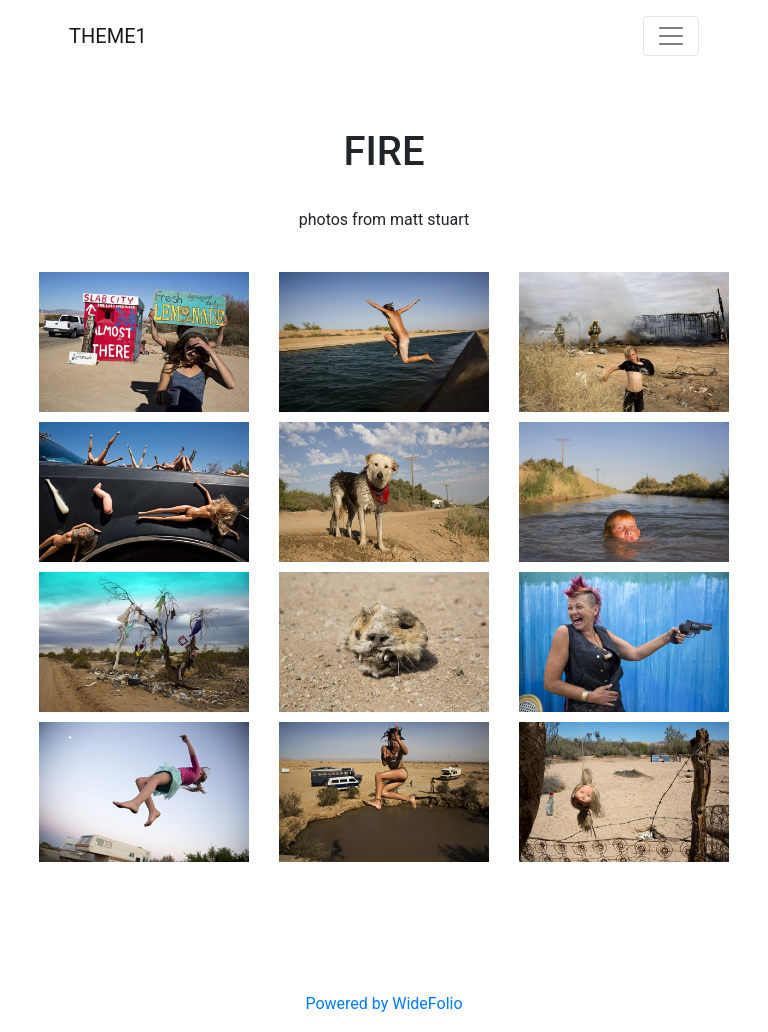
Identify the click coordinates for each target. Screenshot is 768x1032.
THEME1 (108, 36)
